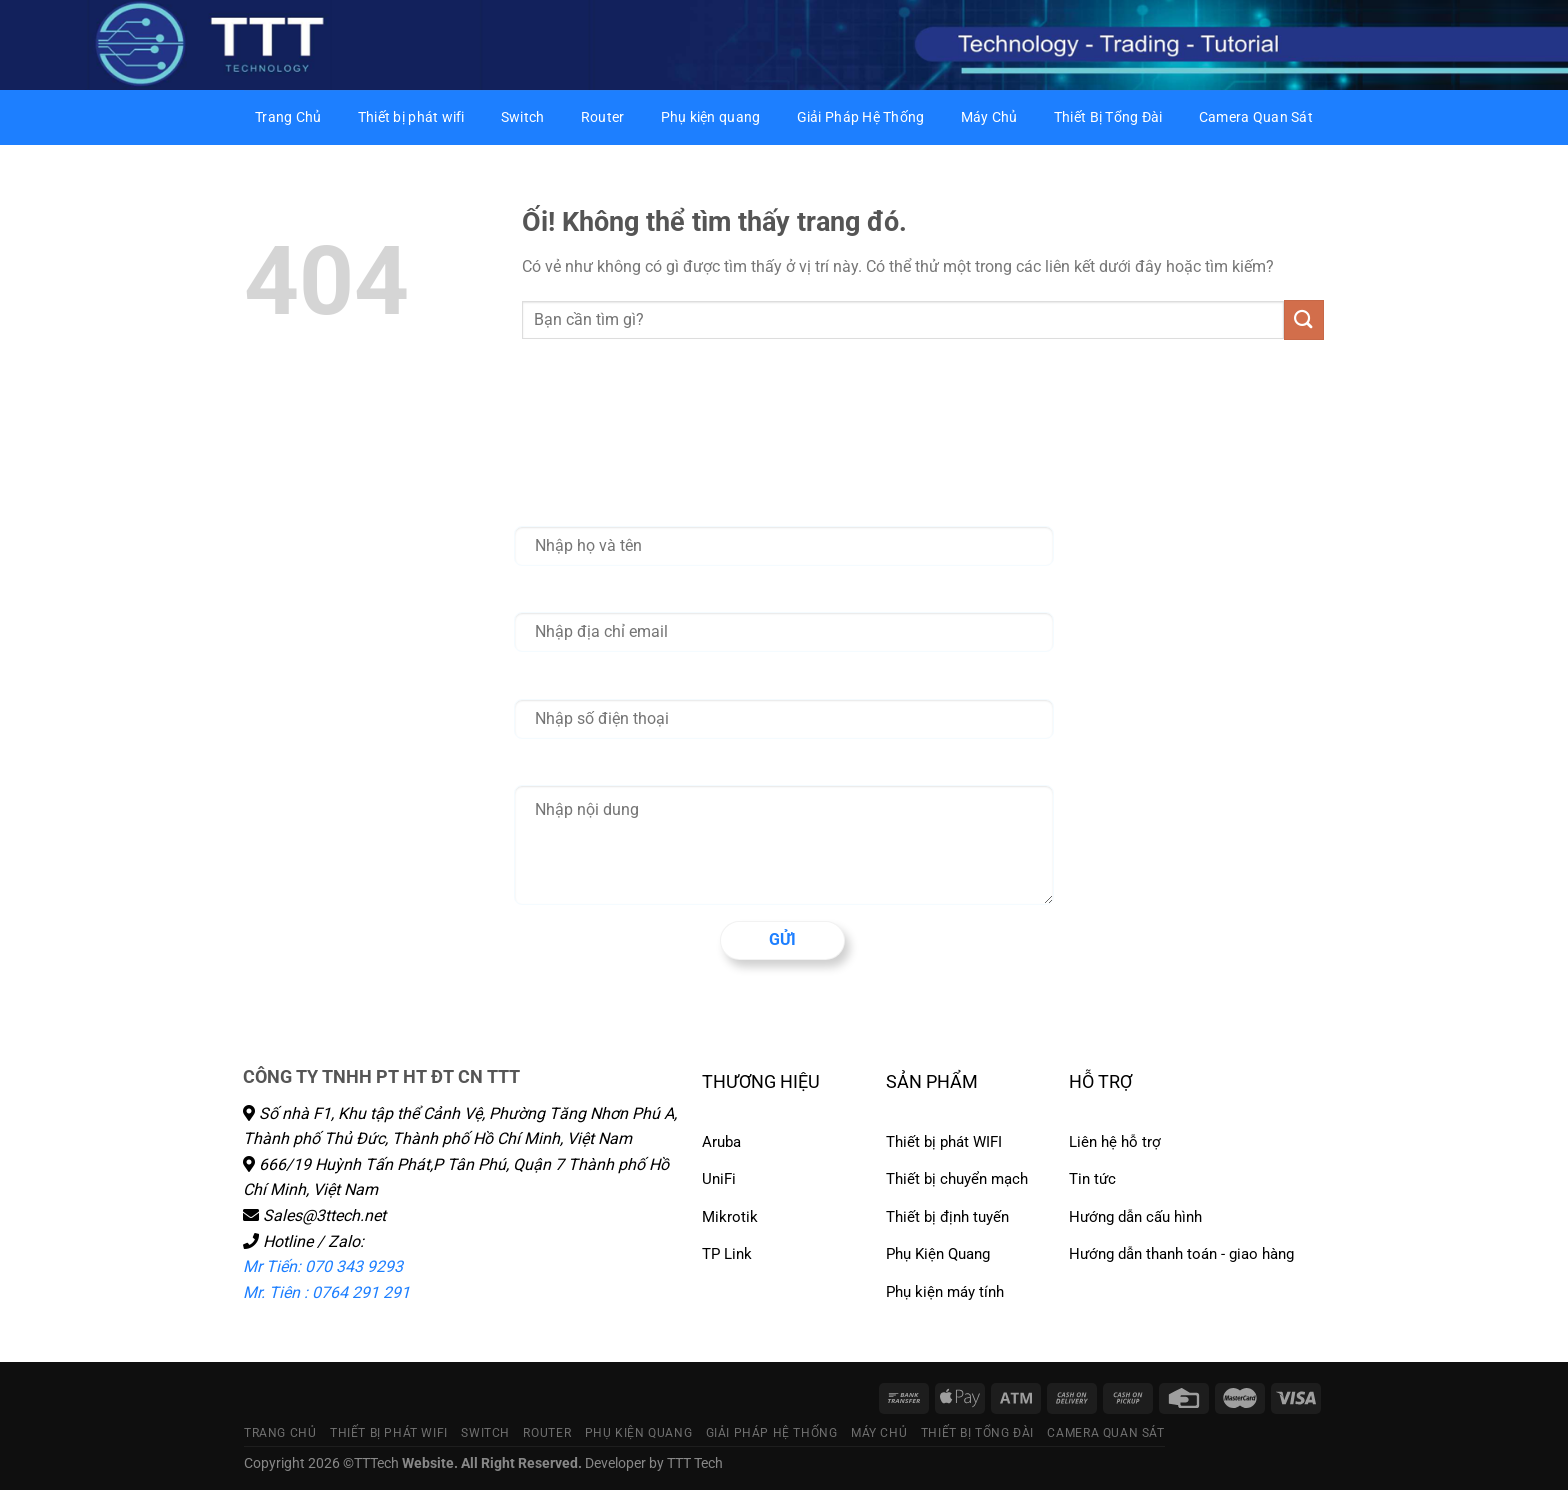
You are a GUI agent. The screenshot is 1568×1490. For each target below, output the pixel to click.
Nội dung (544, 767)
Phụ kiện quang (711, 117)
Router (603, 117)
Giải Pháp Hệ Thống (861, 117)
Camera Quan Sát (1256, 117)
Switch (523, 117)
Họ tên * (541, 508)
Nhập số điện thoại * (582, 681)
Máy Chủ (989, 117)
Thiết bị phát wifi (411, 117)
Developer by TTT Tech (654, 1463)
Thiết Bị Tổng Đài (1108, 117)
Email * (538, 594)
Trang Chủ (288, 117)
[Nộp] (1304, 319)
